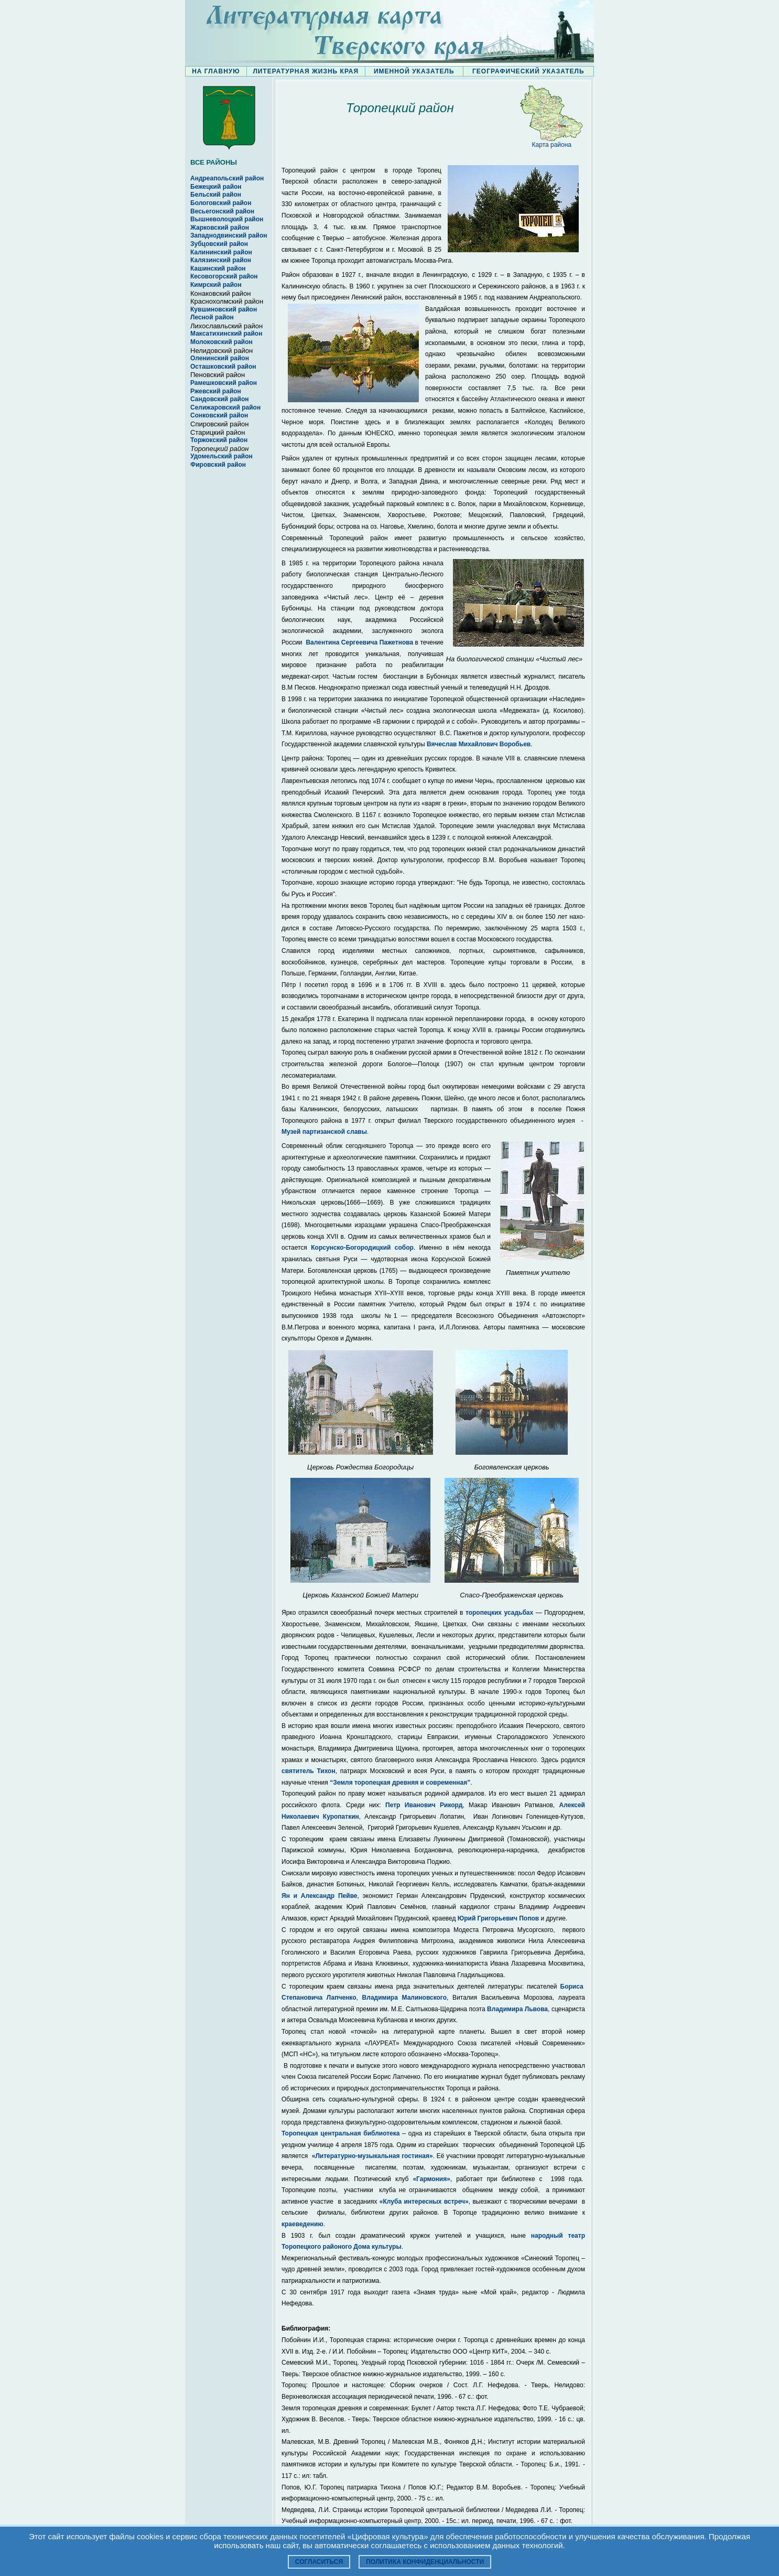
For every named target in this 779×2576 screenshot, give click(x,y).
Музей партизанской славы (324, 1131)
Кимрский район (216, 284)
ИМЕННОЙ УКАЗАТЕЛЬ (414, 71)
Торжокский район (218, 440)
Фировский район (218, 464)
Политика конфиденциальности (425, 2562)
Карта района (551, 144)
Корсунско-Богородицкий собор (362, 1247)
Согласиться (319, 2562)
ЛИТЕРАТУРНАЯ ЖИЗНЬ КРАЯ (306, 71)
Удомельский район (221, 456)
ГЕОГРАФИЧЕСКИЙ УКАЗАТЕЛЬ (528, 71)
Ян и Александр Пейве (320, 1895)
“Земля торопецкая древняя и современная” (400, 1782)
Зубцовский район (219, 244)
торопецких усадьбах (499, 1612)
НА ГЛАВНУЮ (216, 71)
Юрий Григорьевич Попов (498, 1918)
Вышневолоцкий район (226, 219)
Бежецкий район (216, 186)
